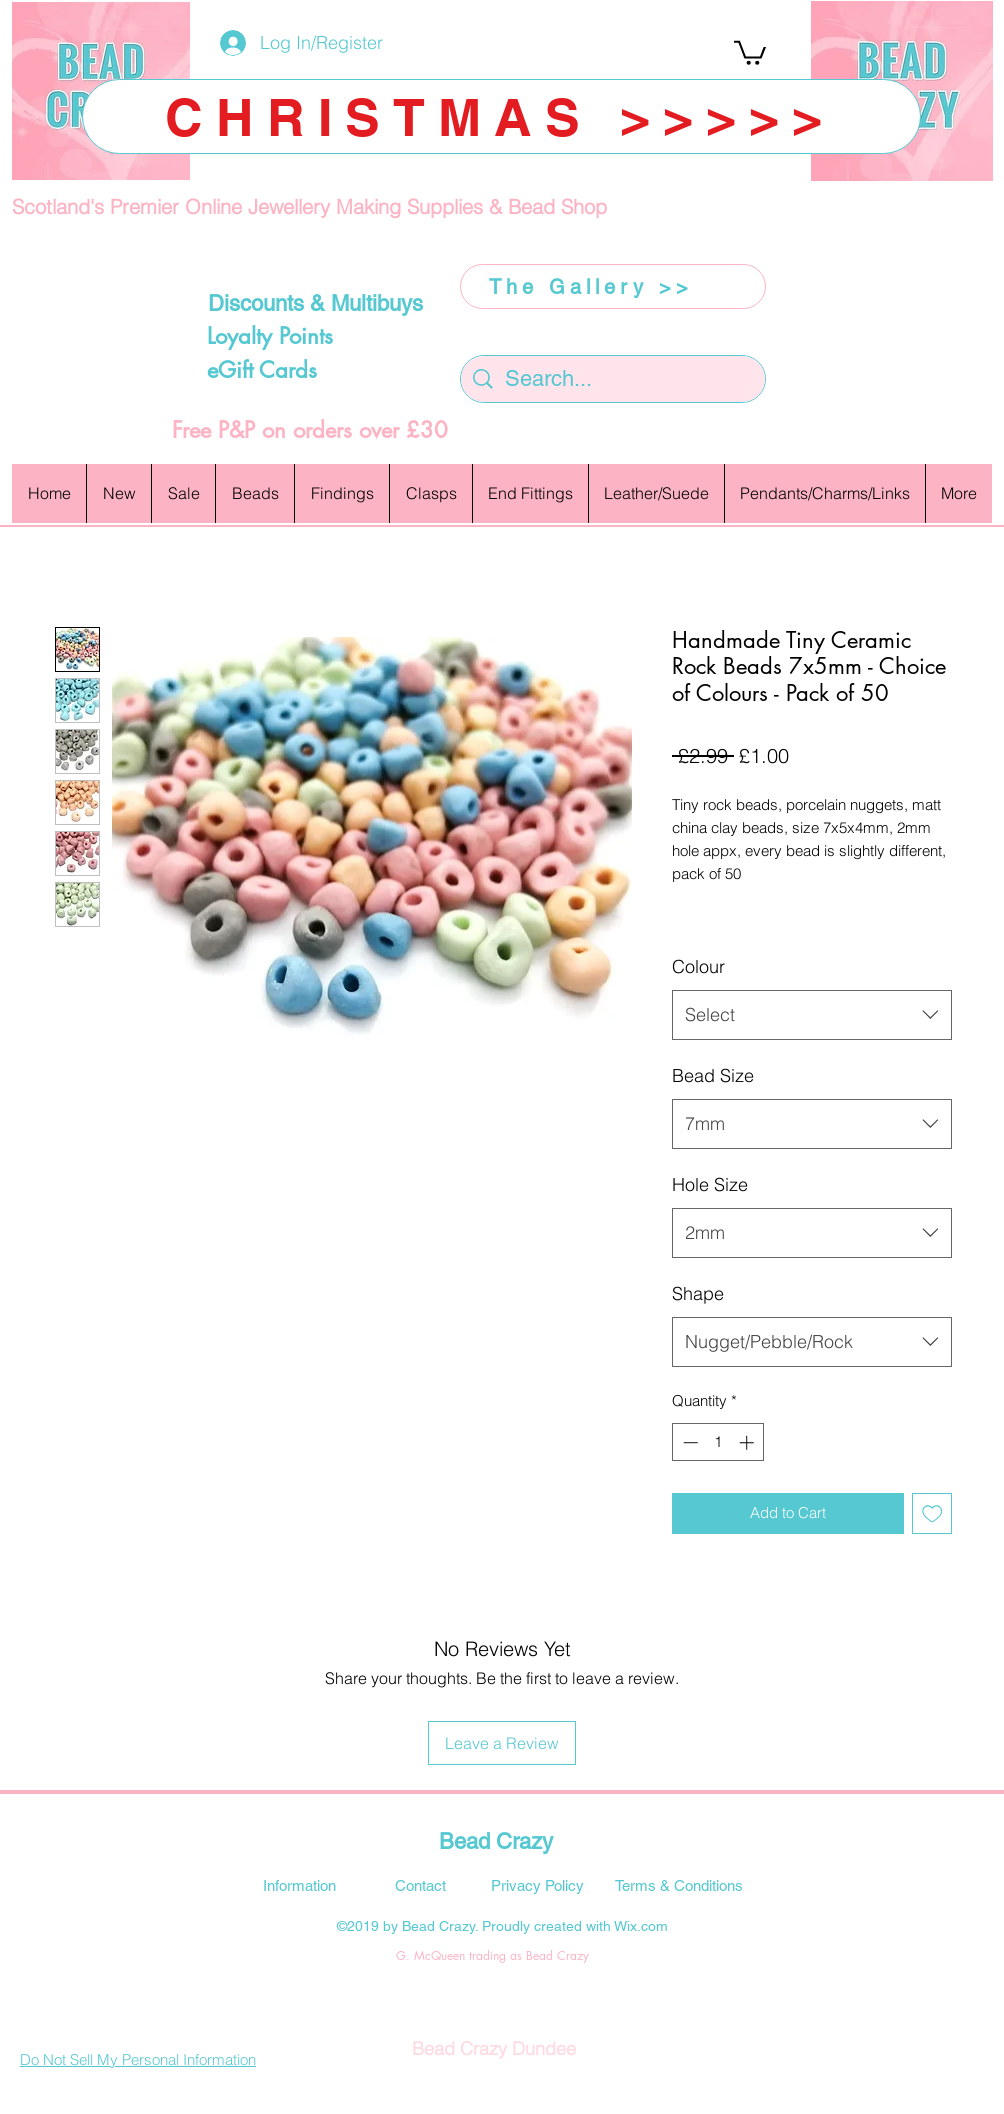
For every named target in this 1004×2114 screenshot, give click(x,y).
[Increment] (748, 1442)
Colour (698, 966)
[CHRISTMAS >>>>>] (501, 116)
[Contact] (420, 1885)
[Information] (299, 1885)
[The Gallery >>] (613, 286)
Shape (698, 1293)
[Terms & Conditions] (679, 1885)
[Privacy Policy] (537, 1885)
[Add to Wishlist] (932, 1513)
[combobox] (812, 1015)
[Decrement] (688, 1442)
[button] (750, 51)
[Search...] (614, 379)
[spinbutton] (718, 1442)
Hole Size (710, 1184)
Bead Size (713, 1075)
